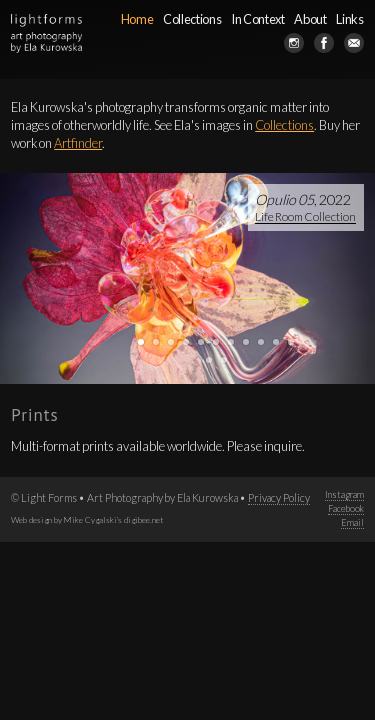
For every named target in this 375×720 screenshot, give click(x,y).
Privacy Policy (279, 497)
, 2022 (305, 207)
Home (137, 19)
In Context (258, 19)
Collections (192, 19)
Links (349, 19)
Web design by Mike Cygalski (64, 520)
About (310, 19)
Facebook (346, 508)
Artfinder (78, 143)
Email (352, 522)
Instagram (344, 494)
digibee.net (143, 520)
